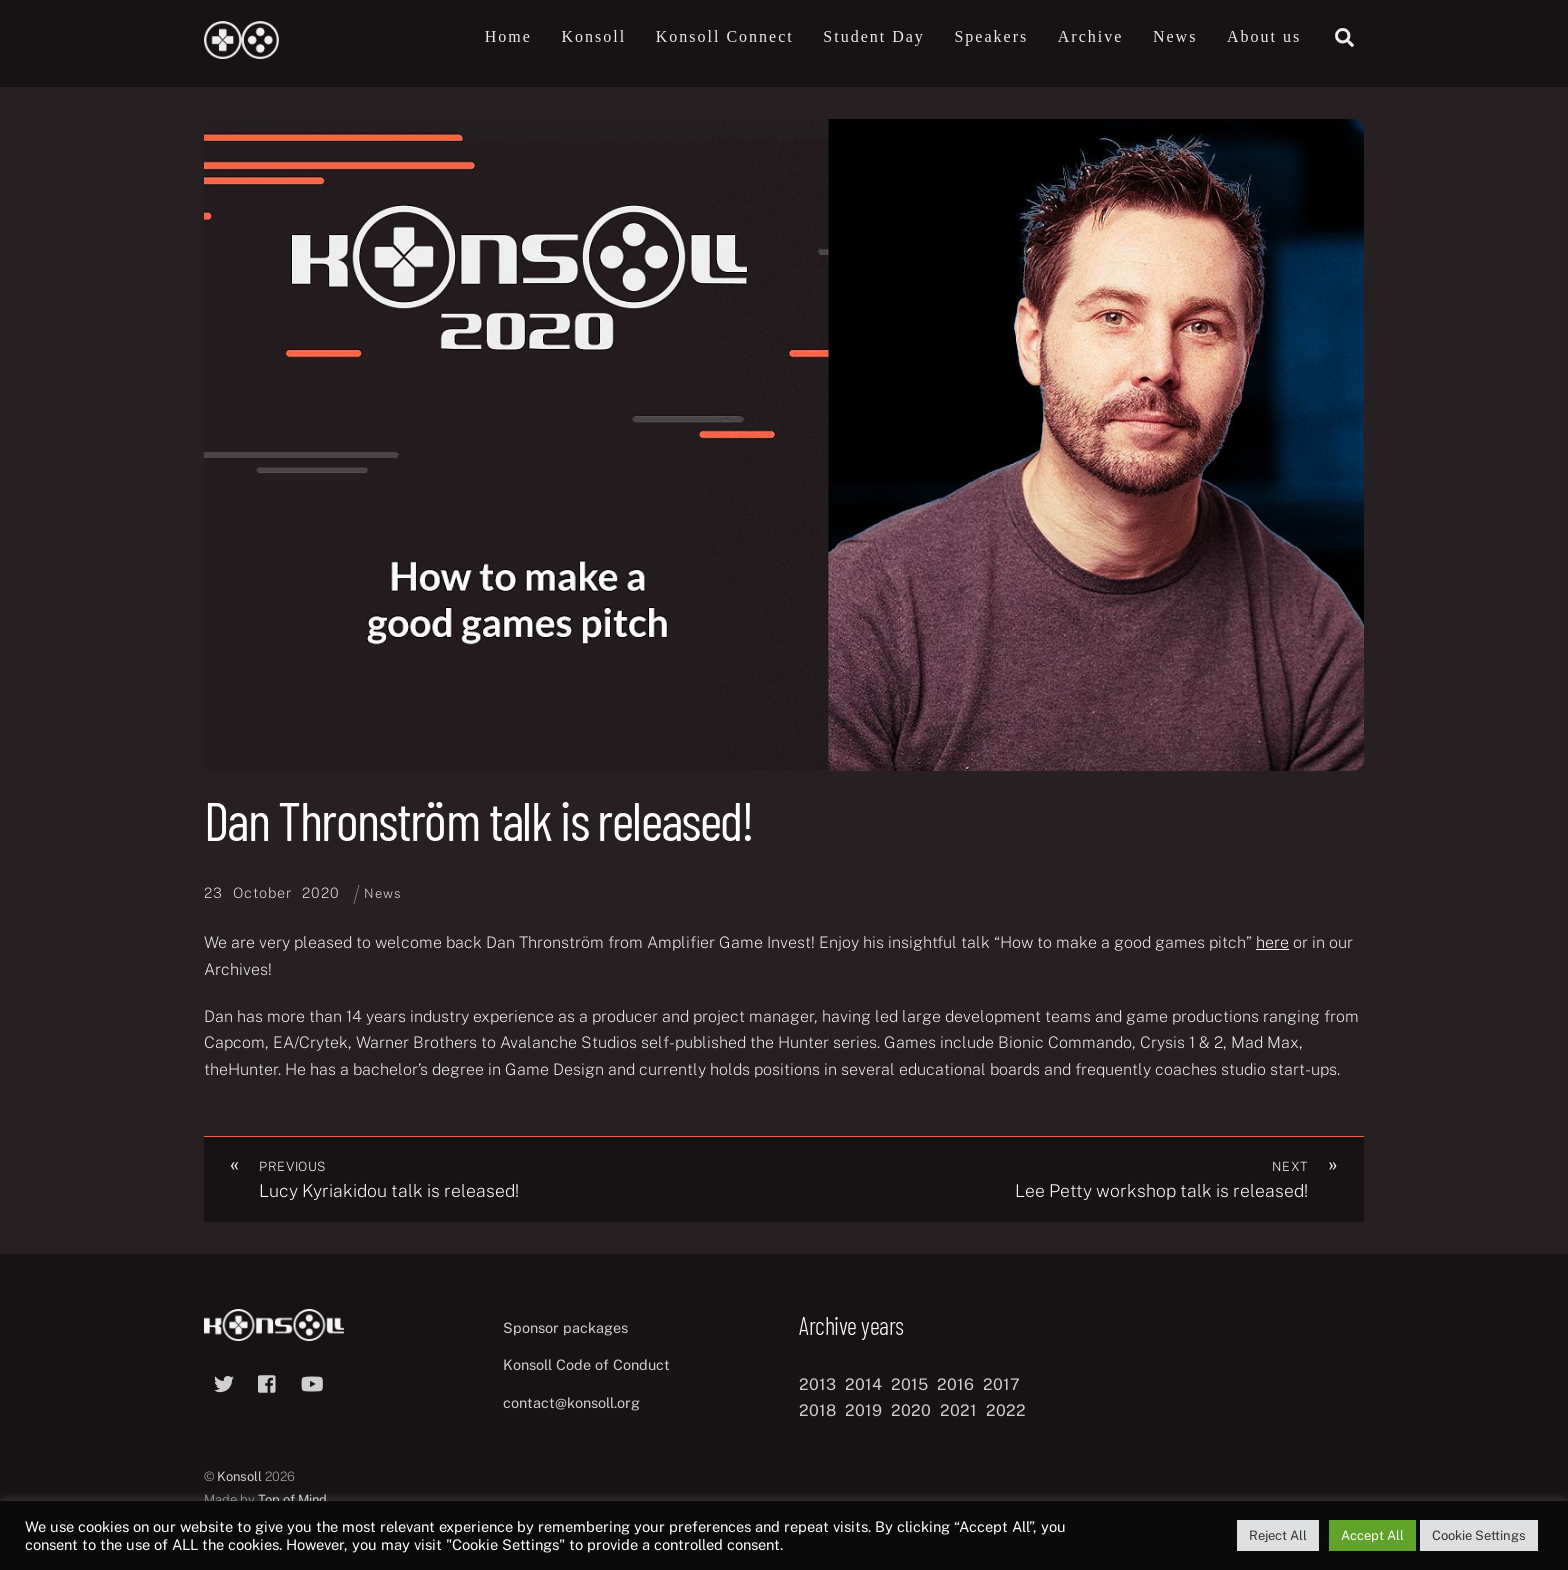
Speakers (991, 36)
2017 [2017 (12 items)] (1001, 1384)
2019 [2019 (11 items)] (863, 1410)
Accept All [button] (1372, 1535)
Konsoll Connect (725, 36)
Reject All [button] (1278, 1535)
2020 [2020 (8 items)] (911, 1410)
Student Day (874, 36)
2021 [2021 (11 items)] (958, 1410)
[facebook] (268, 1381)
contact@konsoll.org (571, 1403)
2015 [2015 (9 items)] (909, 1384)
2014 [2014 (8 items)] (863, 1384)
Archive (1091, 36)
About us (1264, 36)
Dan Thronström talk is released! (479, 820)
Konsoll (593, 36)
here (1272, 943)
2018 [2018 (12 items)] (817, 1410)
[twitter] (224, 1381)
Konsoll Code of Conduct (586, 1365)
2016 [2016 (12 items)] (955, 1384)
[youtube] (312, 1381)
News (1175, 36)
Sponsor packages (565, 1327)
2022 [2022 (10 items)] (1006, 1410)
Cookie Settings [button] (1479, 1535)
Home (508, 36)
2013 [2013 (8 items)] (817, 1384)
